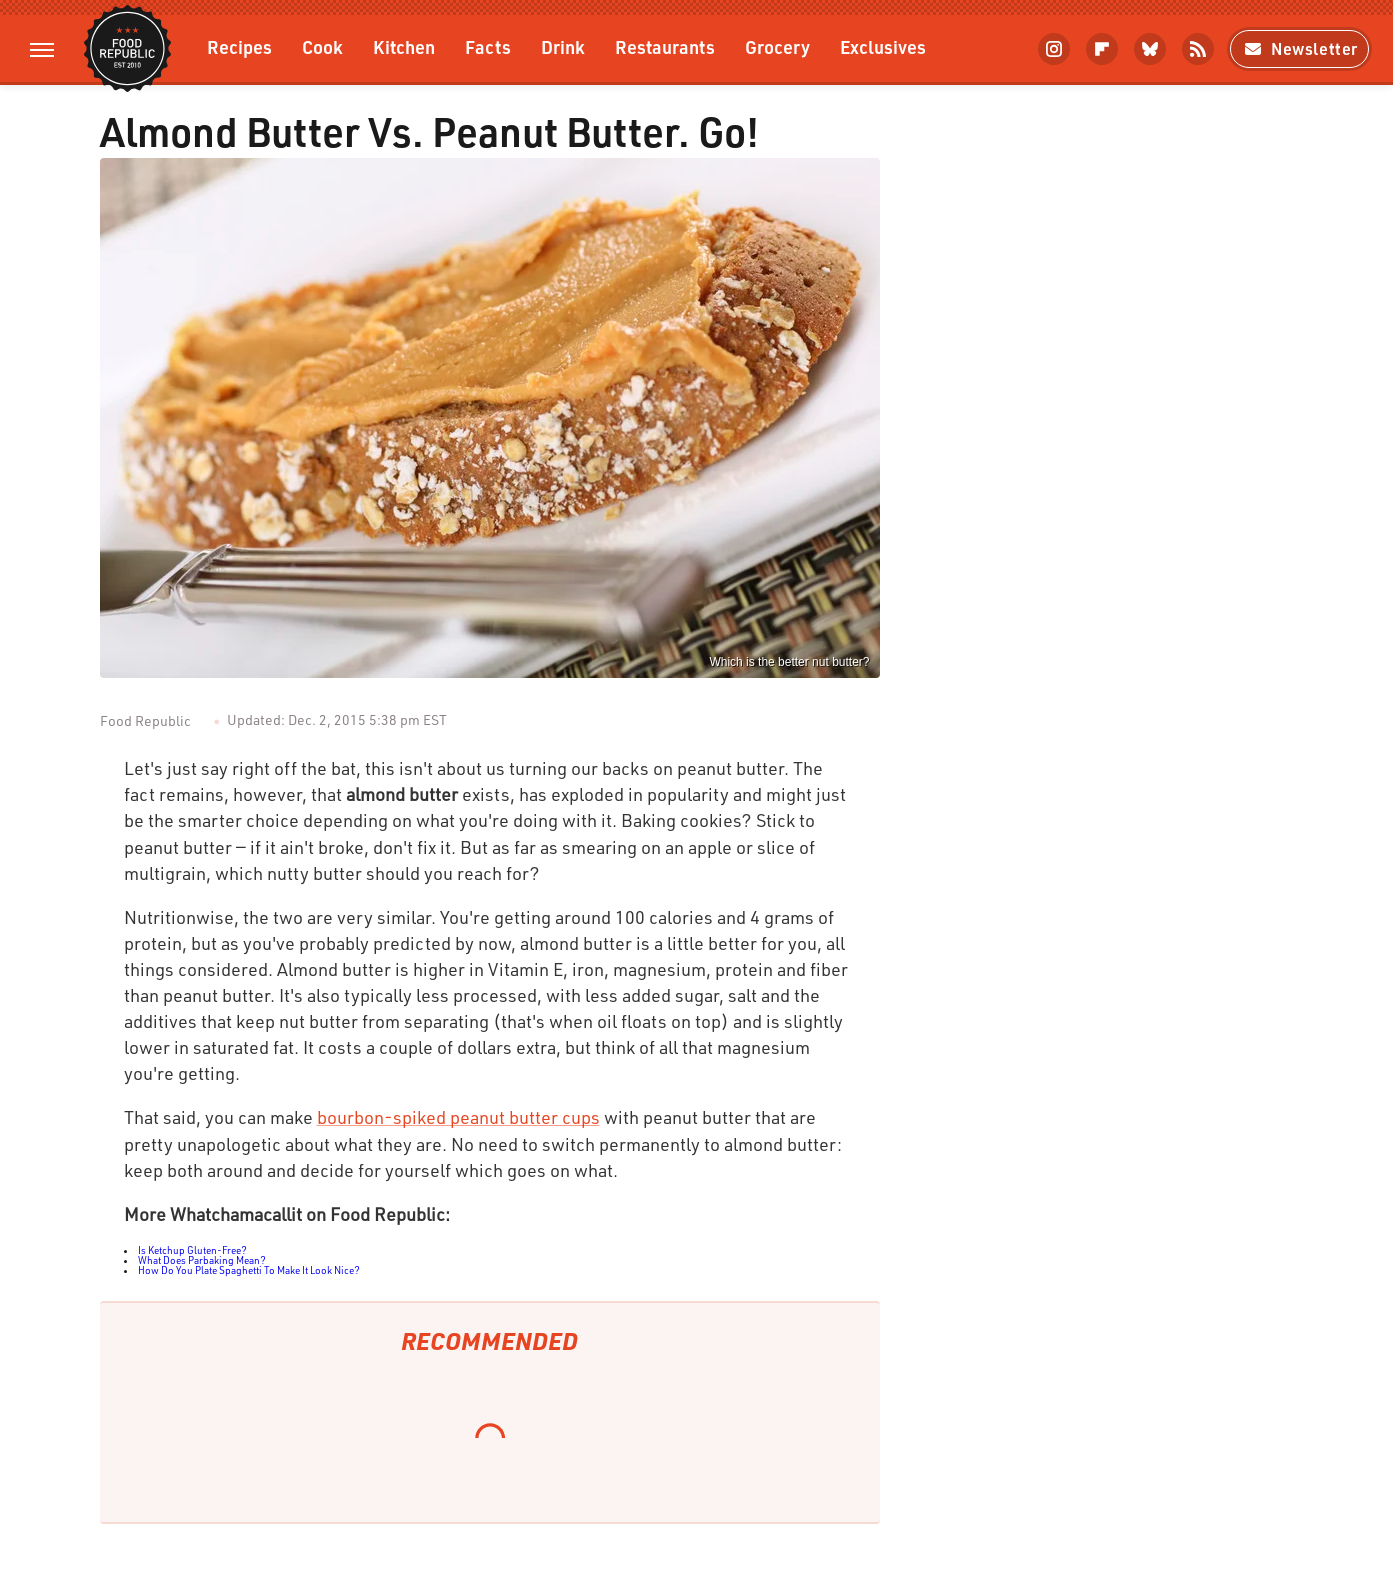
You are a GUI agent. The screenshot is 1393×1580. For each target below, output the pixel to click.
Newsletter (1299, 48)
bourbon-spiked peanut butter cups (458, 1117)
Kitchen (404, 46)
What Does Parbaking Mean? (202, 1260)
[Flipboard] (1102, 49)
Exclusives (883, 46)
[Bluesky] (1150, 49)
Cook (322, 46)
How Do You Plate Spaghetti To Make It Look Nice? (249, 1270)
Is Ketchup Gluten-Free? (192, 1250)
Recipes (239, 46)
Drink (563, 46)
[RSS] (1198, 49)
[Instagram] (1054, 49)
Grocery (777, 46)
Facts (488, 46)
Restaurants (665, 46)
